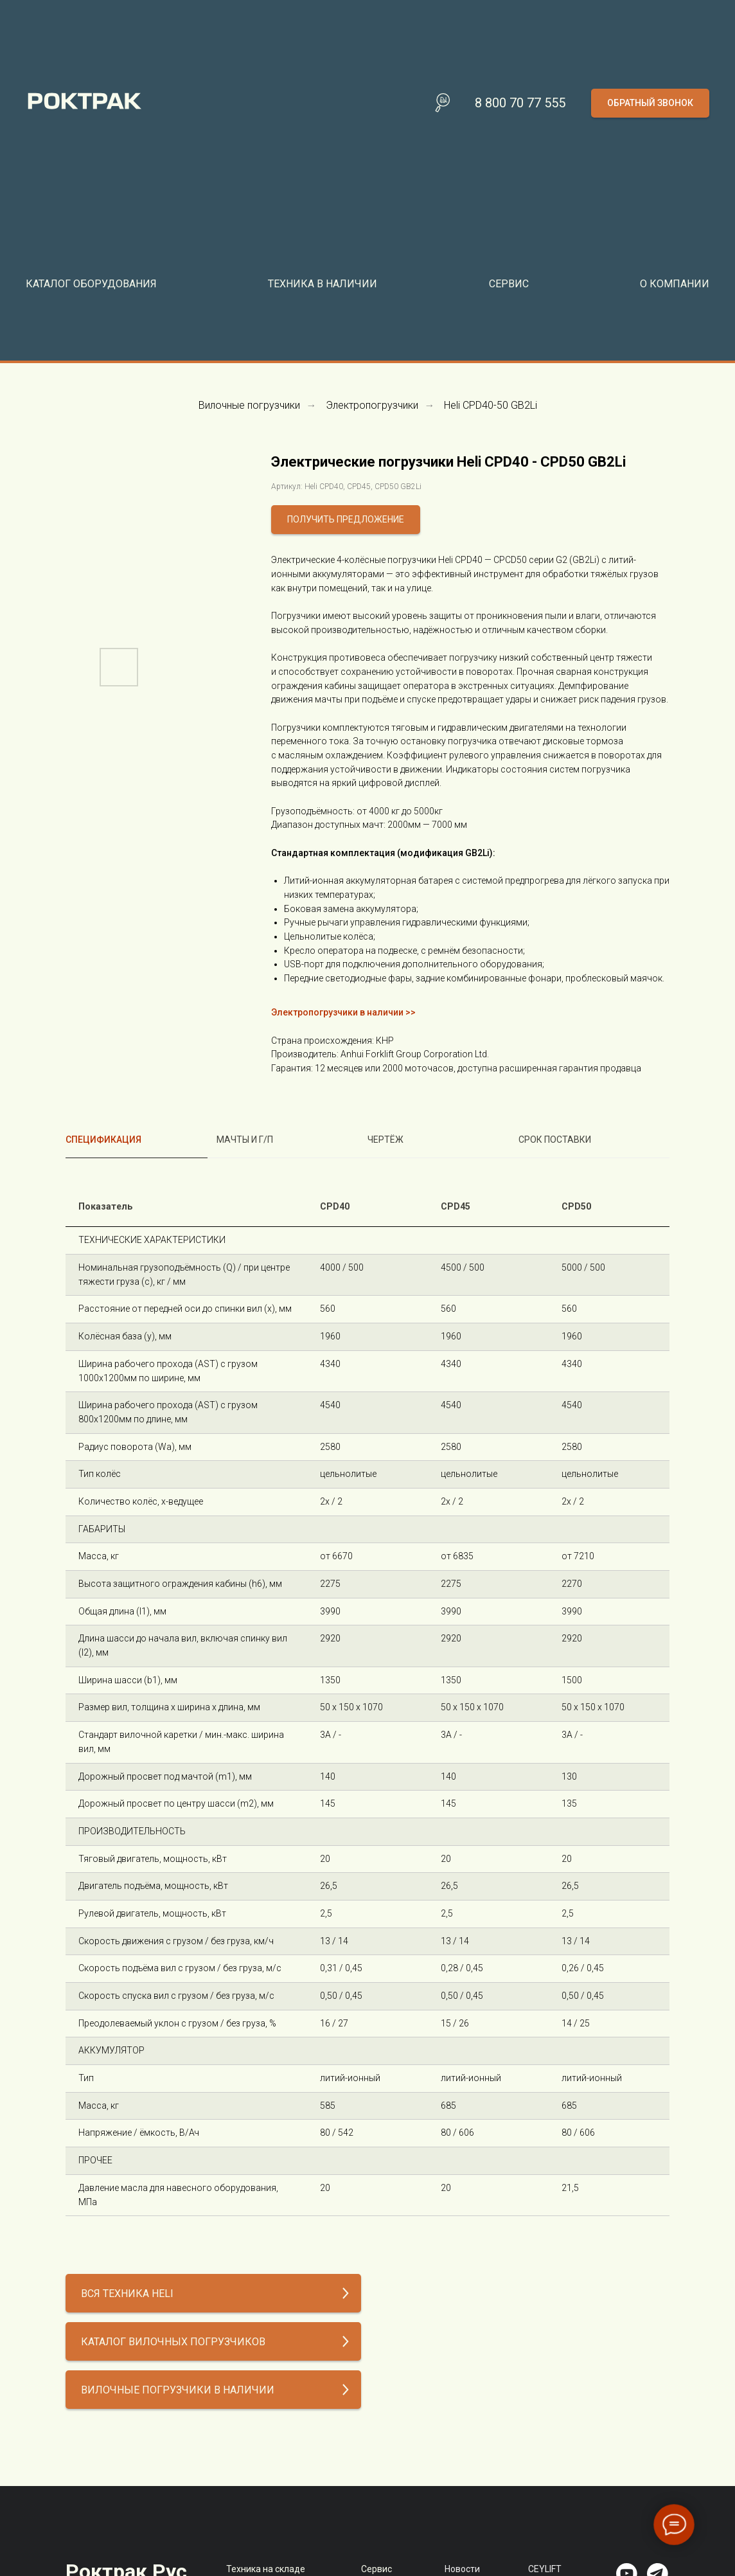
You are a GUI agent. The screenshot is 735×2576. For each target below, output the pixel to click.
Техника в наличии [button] (322, 284)
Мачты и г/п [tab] (245, 1139)
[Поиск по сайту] (442, 102)
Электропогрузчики (372, 405)
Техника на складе (265, 2569)
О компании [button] (674, 284)
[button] (650, 103)
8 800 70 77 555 (520, 103)
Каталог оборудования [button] (91, 284)
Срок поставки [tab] (554, 1139)
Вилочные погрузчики (249, 405)
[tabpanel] (367, 1702)
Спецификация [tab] (103, 1139)
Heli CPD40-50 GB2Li (490, 405)
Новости (462, 2569)
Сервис (376, 2569)
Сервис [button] (509, 284)
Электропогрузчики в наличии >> (343, 1012)
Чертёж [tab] (385, 1139)
